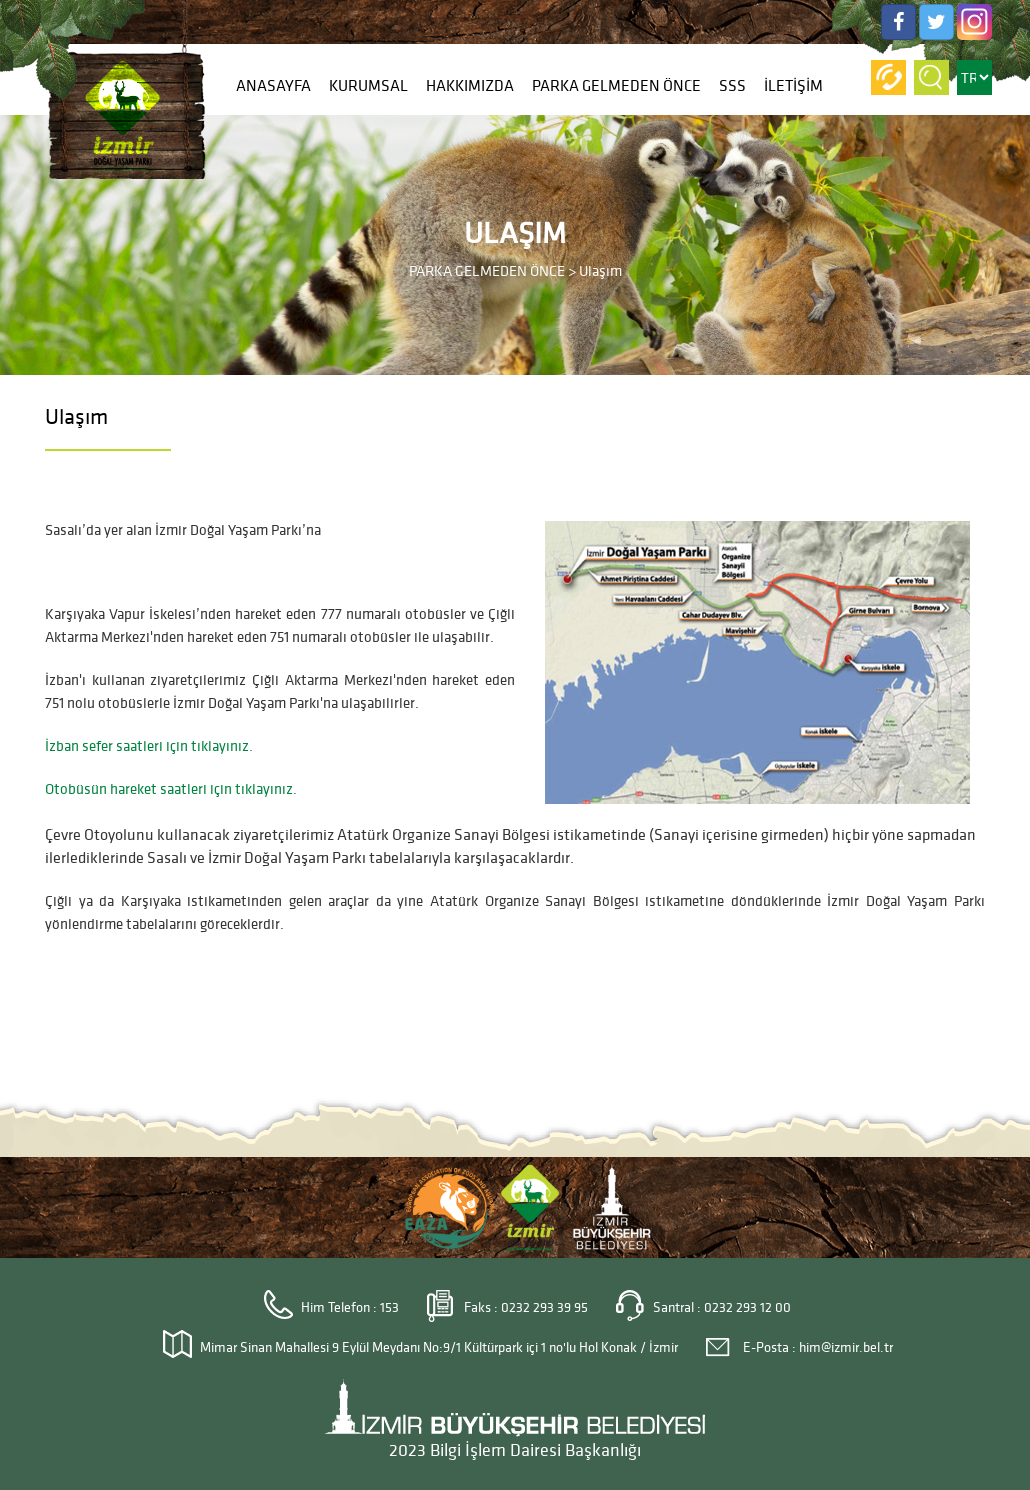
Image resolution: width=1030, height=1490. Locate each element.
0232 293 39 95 (544, 1307)
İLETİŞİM (793, 86)
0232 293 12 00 (747, 1307)
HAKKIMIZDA (470, 86)
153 (389, 1307)
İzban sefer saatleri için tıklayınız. (149, 746)
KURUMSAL (368, 86)
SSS (732, 86)
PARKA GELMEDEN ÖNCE (616, 86)
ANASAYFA (273, 86)
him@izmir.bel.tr (846, 1347)
